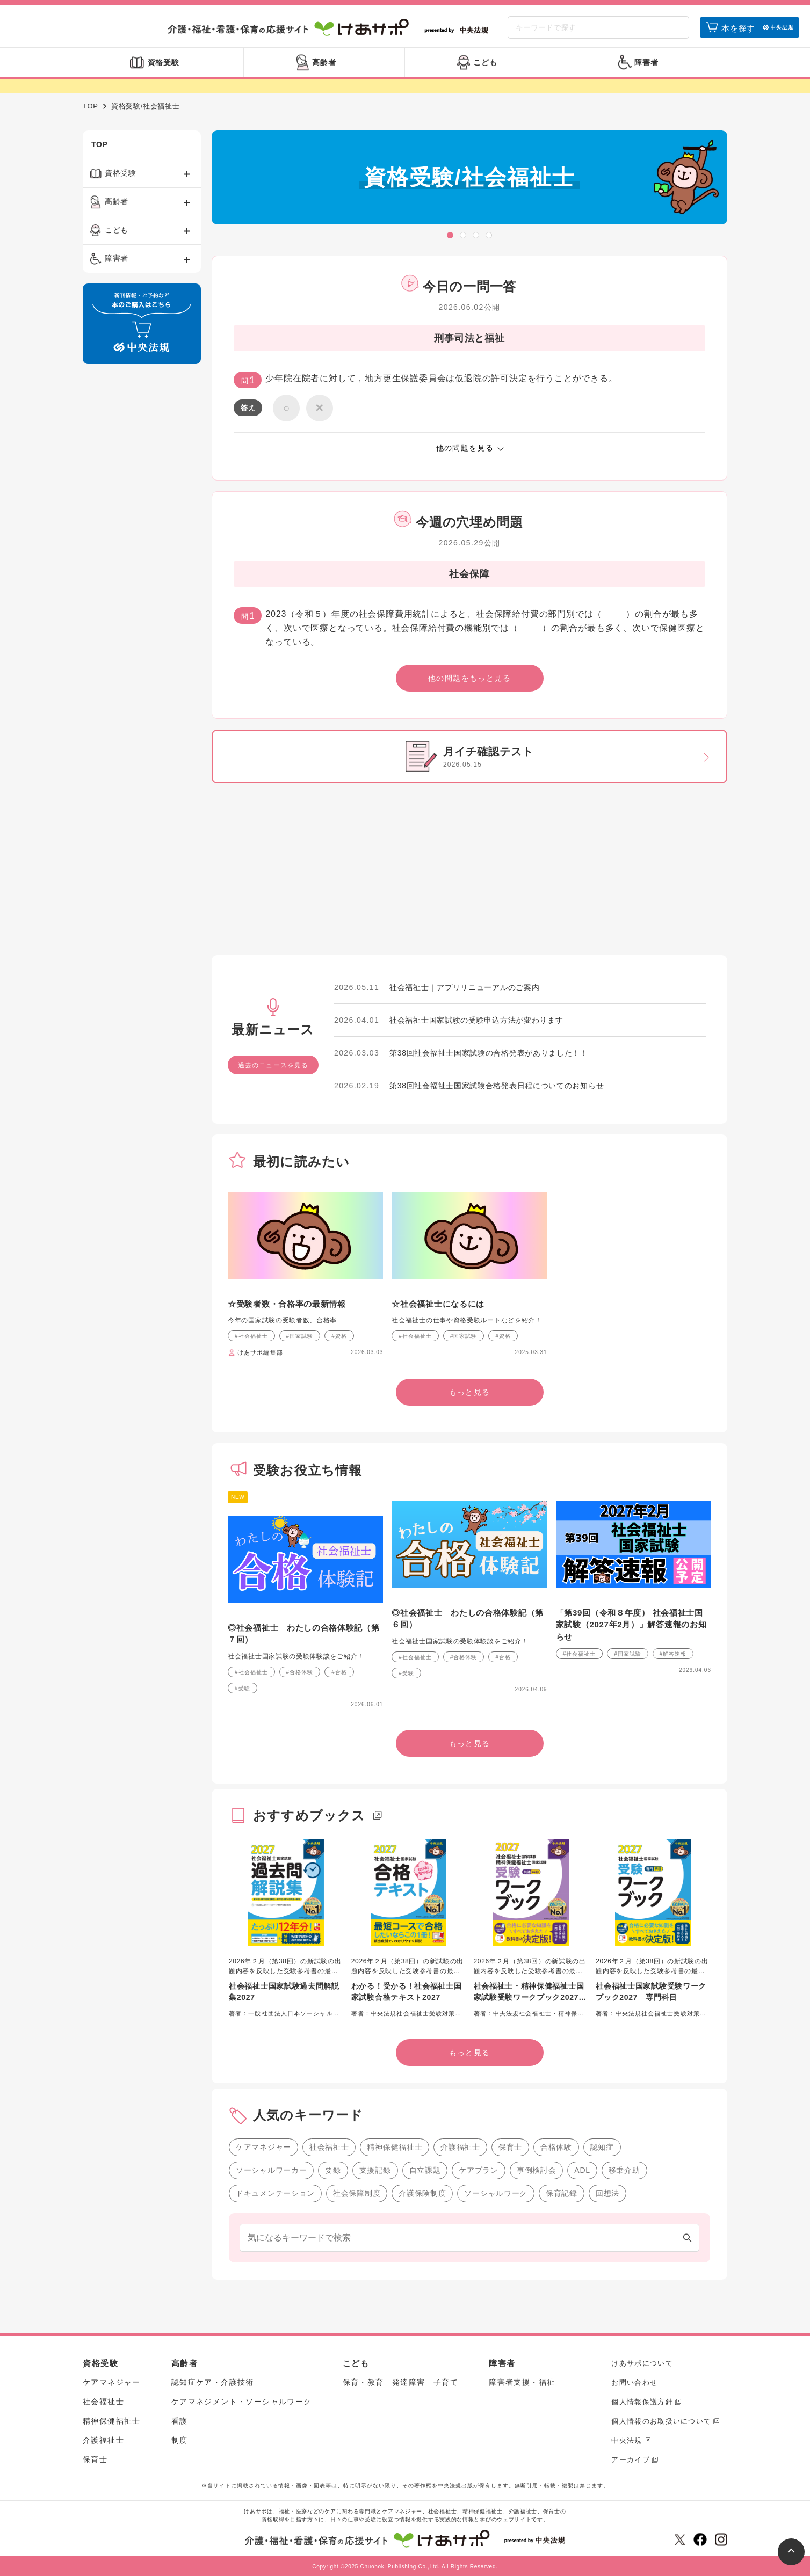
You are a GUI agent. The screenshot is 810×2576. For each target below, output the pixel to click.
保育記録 (561, 2193)
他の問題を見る (465, 447)
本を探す (738, 28)
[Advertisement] (142, 536)
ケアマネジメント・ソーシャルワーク (241, 2401)
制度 (179, 2440)
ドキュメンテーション (275, 2193)
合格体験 (556, 2147)
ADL (582, 2170)
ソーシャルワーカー (271, 2170)
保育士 (510, 2147)
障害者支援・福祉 (522, 2382)
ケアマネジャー (263, 2147)
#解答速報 (673, 1654)
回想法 (607, 2193)
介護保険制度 (422, 2193)
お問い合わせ (634, 2382)
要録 (333, 2170)
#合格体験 (300, 1672)
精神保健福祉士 (394, 2147)
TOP (90, 106)
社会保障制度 (356, 2193)
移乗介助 (624, 2170)
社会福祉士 (329, 2147)
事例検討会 (536, 2170)
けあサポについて (641, 2363)
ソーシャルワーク (495, 2193)
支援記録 (375, 2170)
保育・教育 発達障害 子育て (401, 2382)
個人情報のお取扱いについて (661, 2421)
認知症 (602, 2147)
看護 (179, 2421)
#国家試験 (300, 1336)
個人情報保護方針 (641, 2402)
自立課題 (425, 2170)
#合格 (339, 1672)
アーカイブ (630, 2460)
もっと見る (469, 1392)
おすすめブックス (309, 1815)
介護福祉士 (460, 2147)
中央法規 (626, 2440)
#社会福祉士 (251, 1336)
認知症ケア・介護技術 (212, 2382)
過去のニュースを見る (273, 1065)
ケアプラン (478, 2170)
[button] (450, 235)
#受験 (242, 1688)
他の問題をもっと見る (469, 678)
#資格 (339, 1336)
